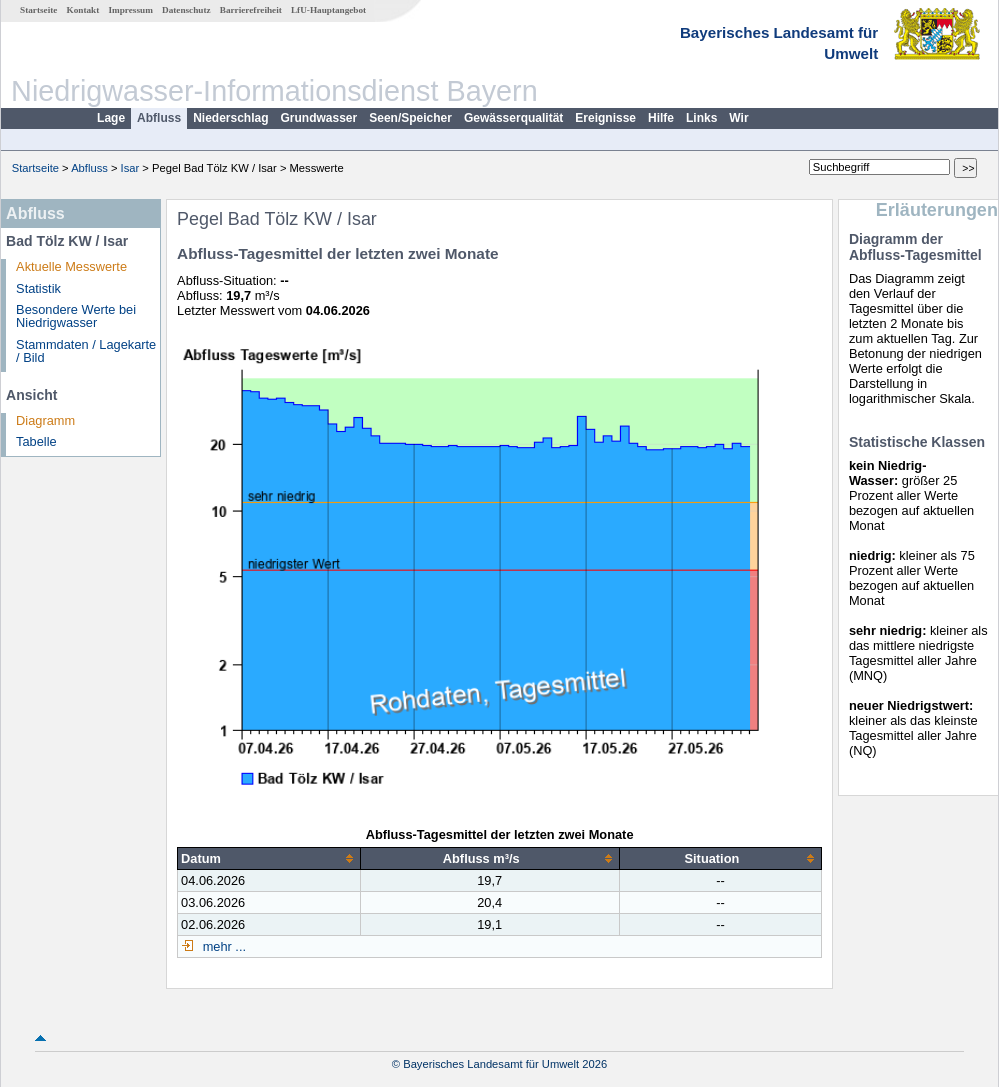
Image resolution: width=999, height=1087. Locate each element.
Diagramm (45, 420)
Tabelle (36, 441)
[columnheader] (269, 858)
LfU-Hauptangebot (328, 10)
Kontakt (83, 10)
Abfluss (159, 118)
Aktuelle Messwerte (71, 266)
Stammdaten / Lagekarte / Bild (86, 351)
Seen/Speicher (410, 118)
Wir (738, 118)
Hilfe (661, 118)
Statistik (38, 288)
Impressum (131, 10)
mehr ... (222, 946)
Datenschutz (186, 10)
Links (701, 118)
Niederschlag (230, 118)
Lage (111, 118)
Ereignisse (605, 118)
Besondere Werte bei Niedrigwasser (76, 316)
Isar (130, 168)
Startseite (38, 10)
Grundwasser (319, 118)
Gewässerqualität (513, 118)
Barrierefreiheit (251, 10)
